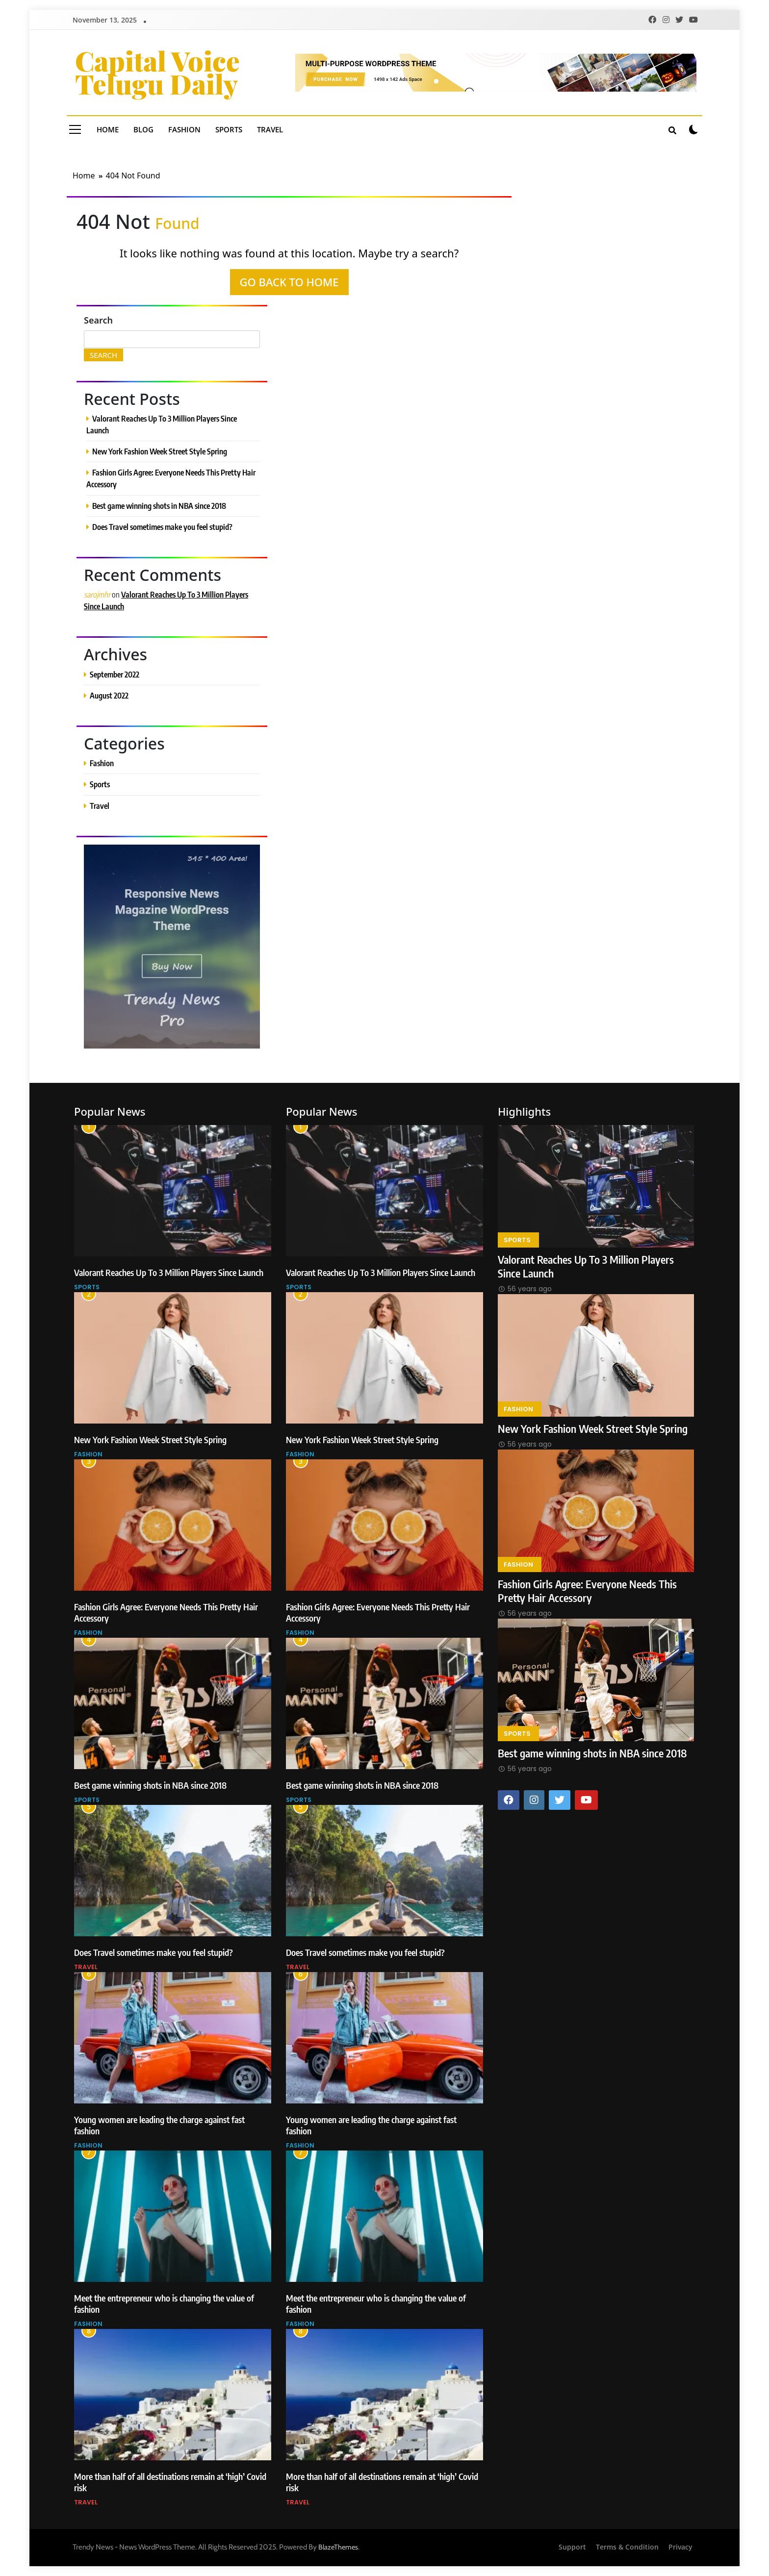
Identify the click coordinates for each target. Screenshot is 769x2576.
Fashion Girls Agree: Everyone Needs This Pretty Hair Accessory (587, 1590)
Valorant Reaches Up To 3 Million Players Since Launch (168, 1272)
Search (98, 320)
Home (108, 129)
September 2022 (114, 674)
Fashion (184, 129)
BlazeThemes (338, 2547)
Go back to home (289, 282)
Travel (270, 129)
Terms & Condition (627, 2546)
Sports (228, 129)
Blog (143, 129)
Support (572, 2546)
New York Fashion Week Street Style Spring (159, 451)
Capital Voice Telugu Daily (157, 71)
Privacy (680, 2546)
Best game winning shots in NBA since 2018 (159, 505)
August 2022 (109, 695)
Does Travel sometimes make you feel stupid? (162, 527)
